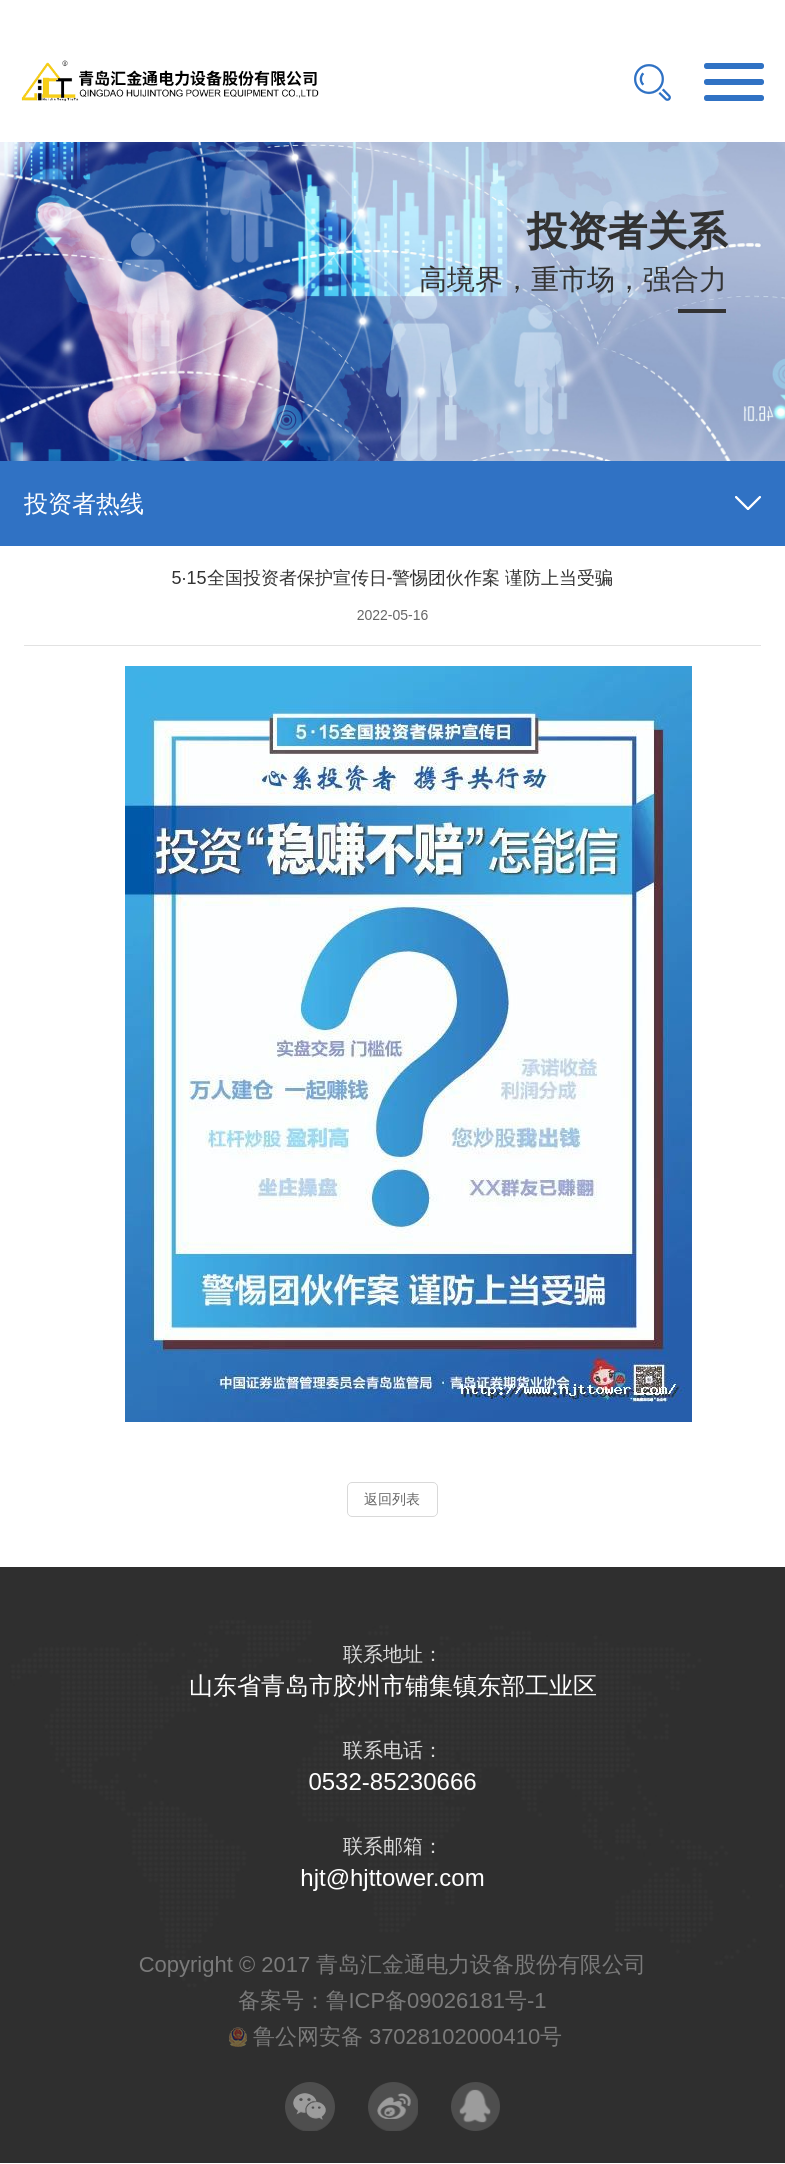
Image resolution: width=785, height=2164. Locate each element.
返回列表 (392, 1499)
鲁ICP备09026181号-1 (436, 2000)
